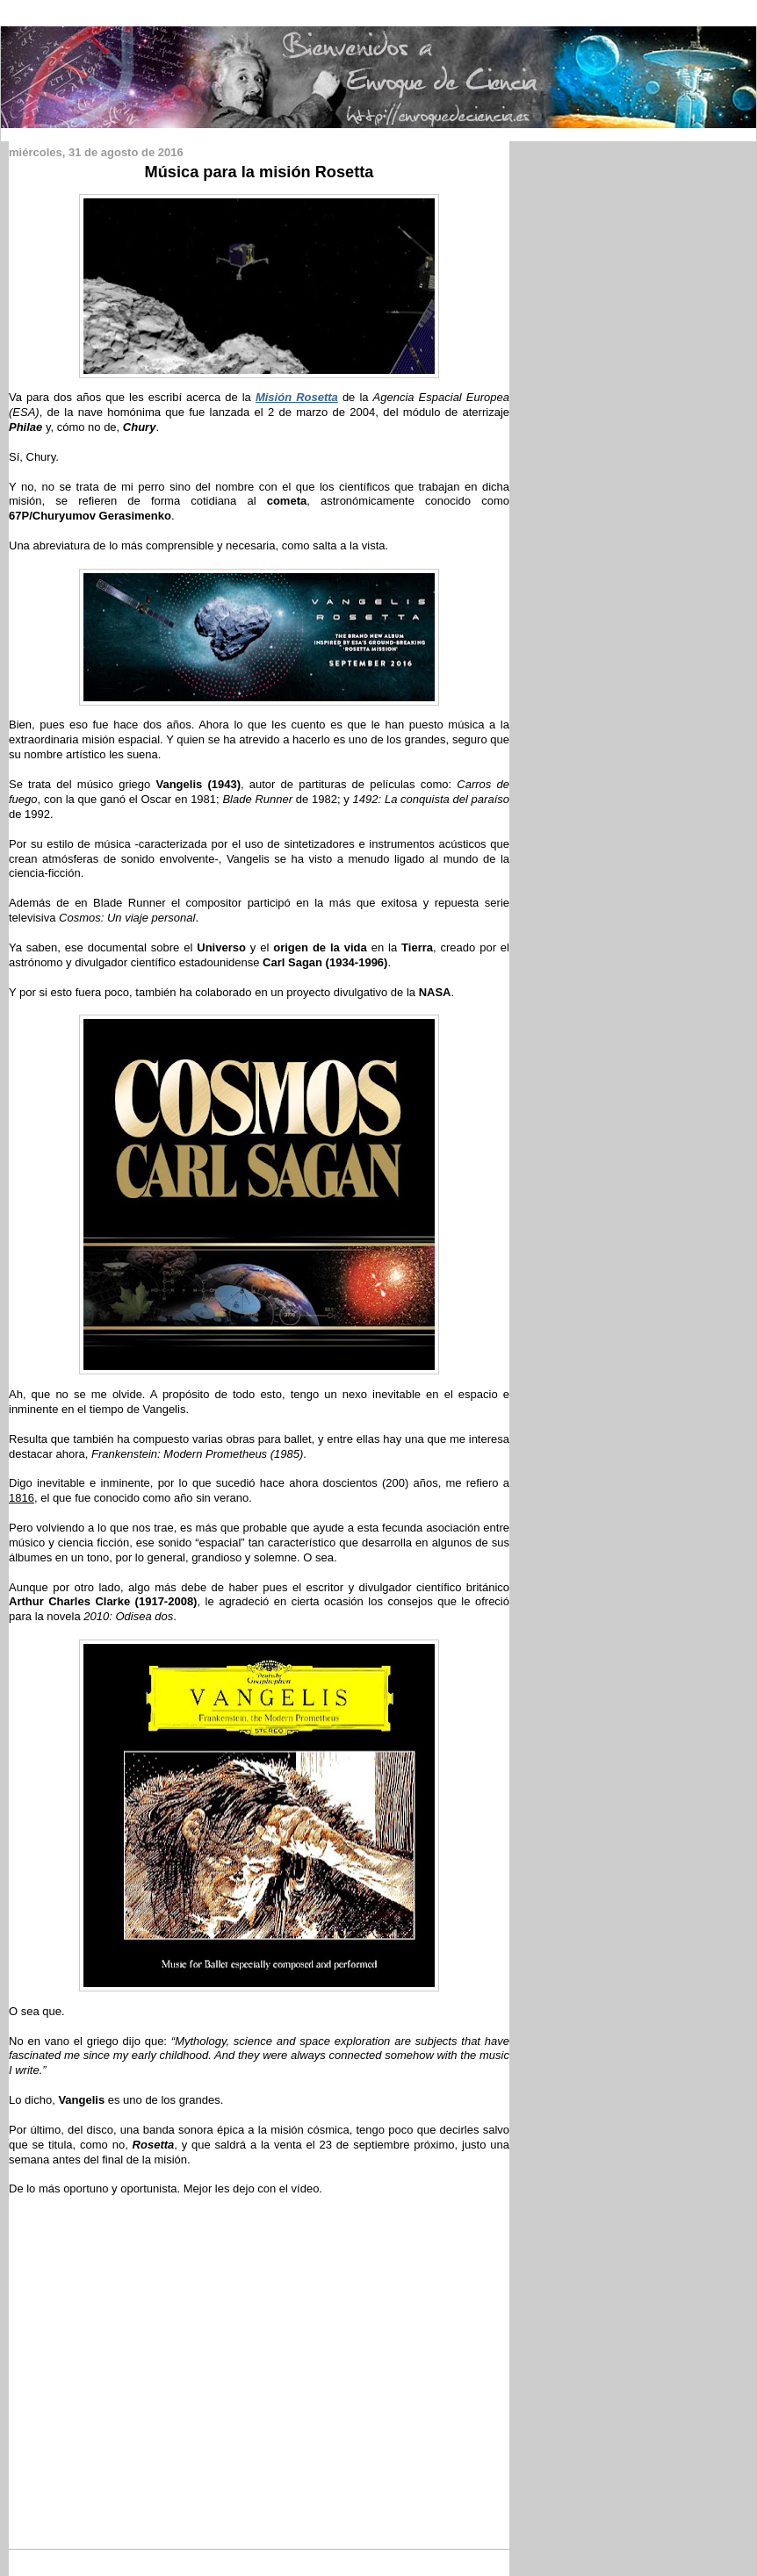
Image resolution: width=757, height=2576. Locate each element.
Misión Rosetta (297, 397)
